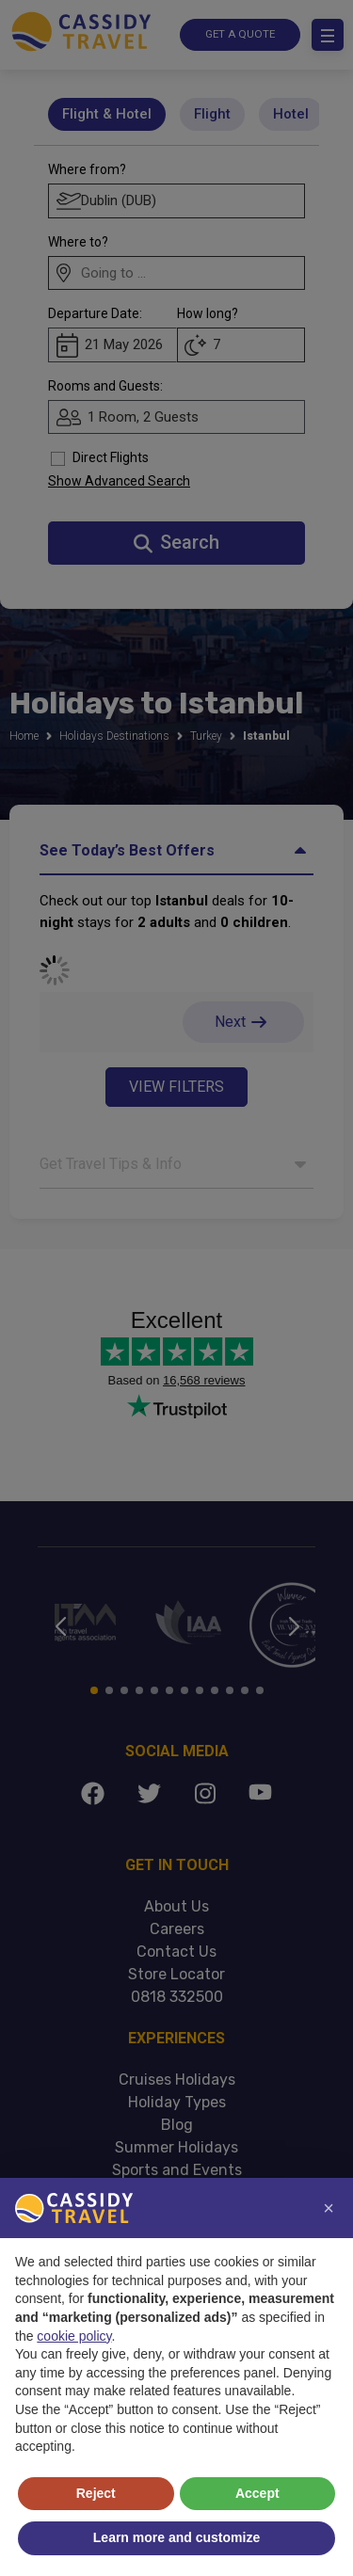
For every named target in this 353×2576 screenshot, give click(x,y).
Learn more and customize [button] (176, 2537)
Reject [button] (96, 2493)
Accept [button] (257, 2493)
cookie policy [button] (74, 2336)
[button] (328, 2208)
